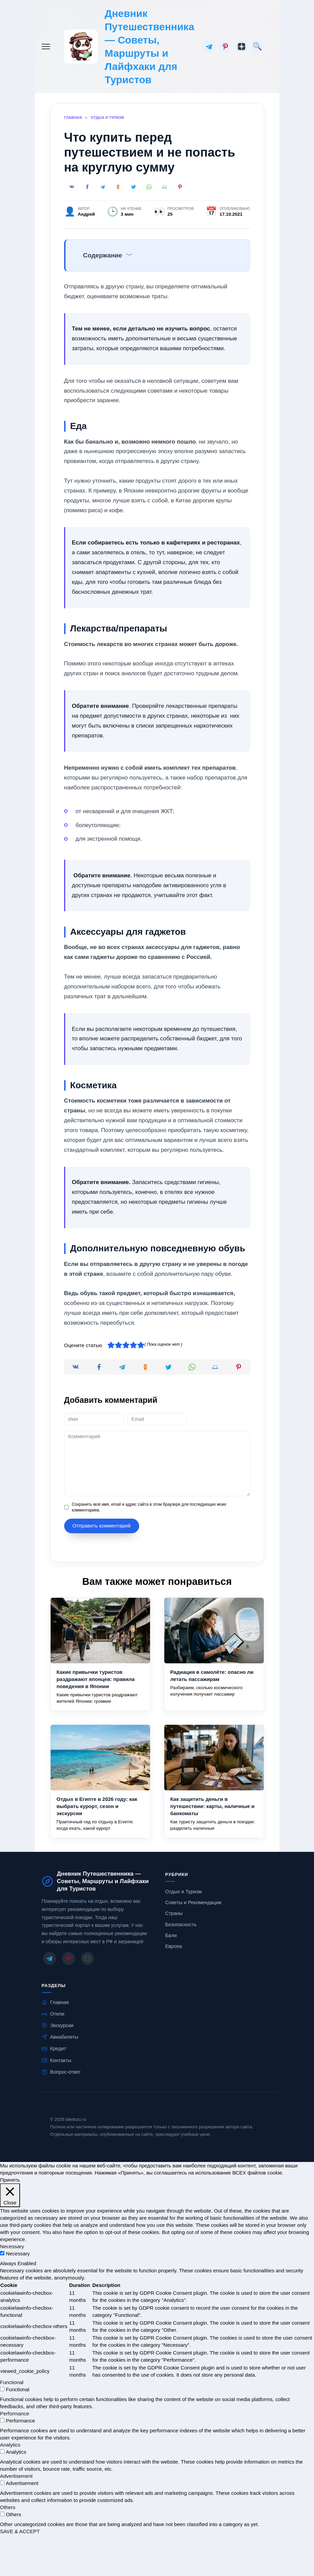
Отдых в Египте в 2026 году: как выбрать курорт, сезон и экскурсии (97, 1806)
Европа (173, 1946)
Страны (174, 1913)
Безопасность (181, 1924)
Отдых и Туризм (183, 1891)
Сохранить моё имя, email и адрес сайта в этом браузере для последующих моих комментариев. (149, 1507)
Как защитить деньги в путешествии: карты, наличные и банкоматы (212, 1806)
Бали (171, 1935)
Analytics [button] (10, 2445)
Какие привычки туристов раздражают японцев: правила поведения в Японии (96, 1679)
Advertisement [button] (16, 2476)
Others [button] (7, 2507)
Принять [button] (10, 2180)
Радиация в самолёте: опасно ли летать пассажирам (212, 1675)
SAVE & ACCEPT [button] (20, 2531)
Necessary (18, 2253)
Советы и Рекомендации (193, 1902)
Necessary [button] (12, 2246)
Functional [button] (11, 2382)
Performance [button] (14, 2413)
